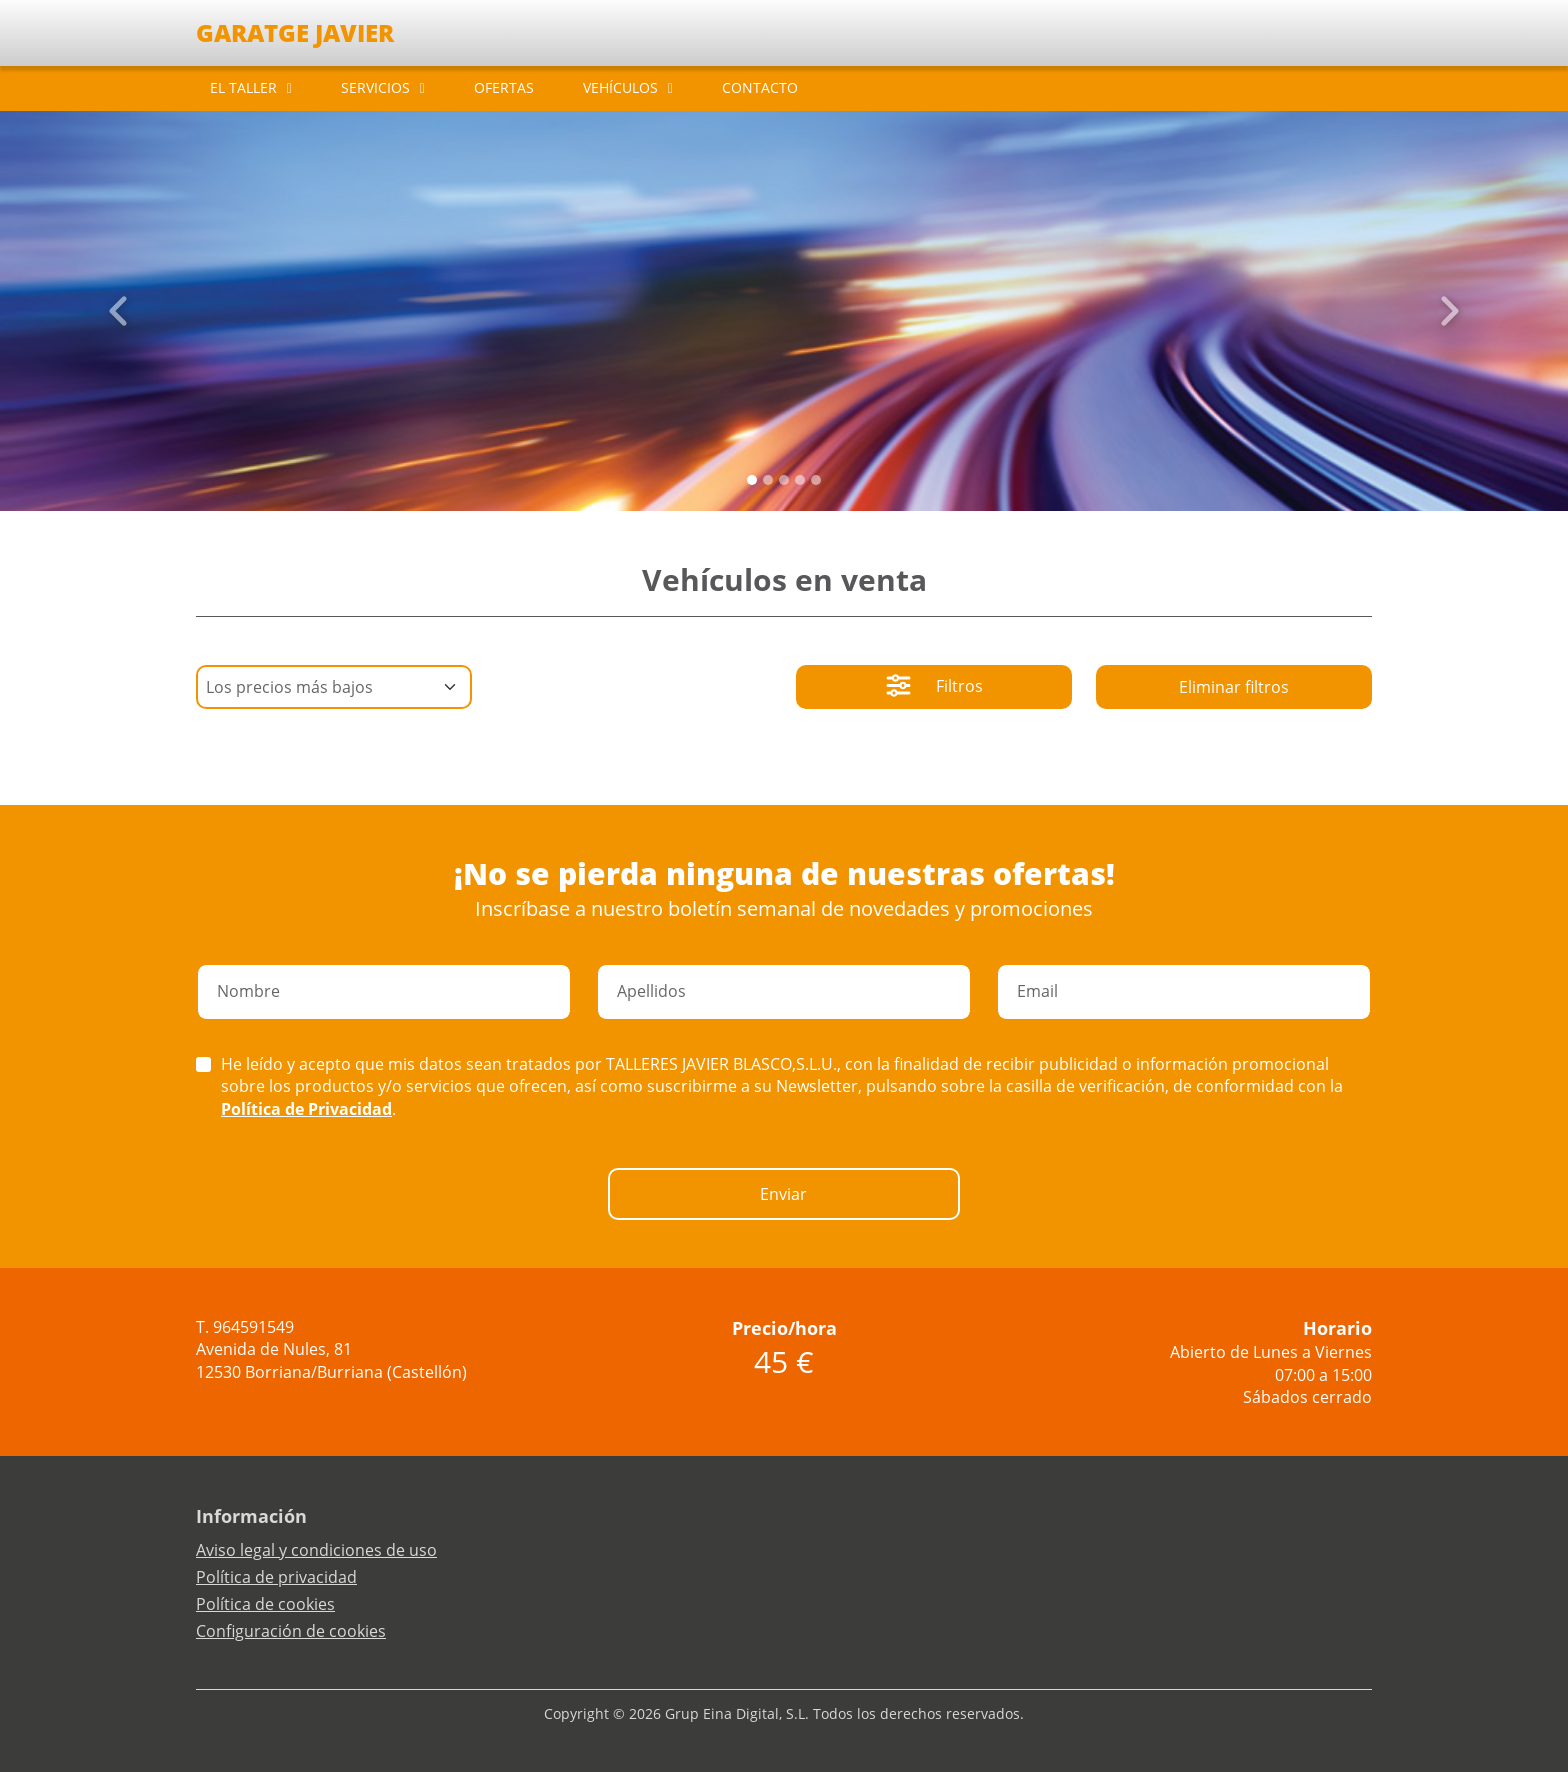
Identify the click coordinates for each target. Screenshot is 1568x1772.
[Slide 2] (784, 480)
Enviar (783, 1194)
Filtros (934, 688)
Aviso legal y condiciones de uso (316, 1550)
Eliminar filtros (1234, 687)
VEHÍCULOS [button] (620, 87)
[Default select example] (334, 687)
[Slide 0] (752, 480)
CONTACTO (760, 87)
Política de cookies (265, 1604)
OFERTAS (504, 87)
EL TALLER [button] (243, 87)
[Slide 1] (768, 480)
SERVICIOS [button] (375, 87)
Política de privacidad (276, 1577)
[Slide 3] (800, 480)
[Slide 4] (816, 480)
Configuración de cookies (291, 1631)
